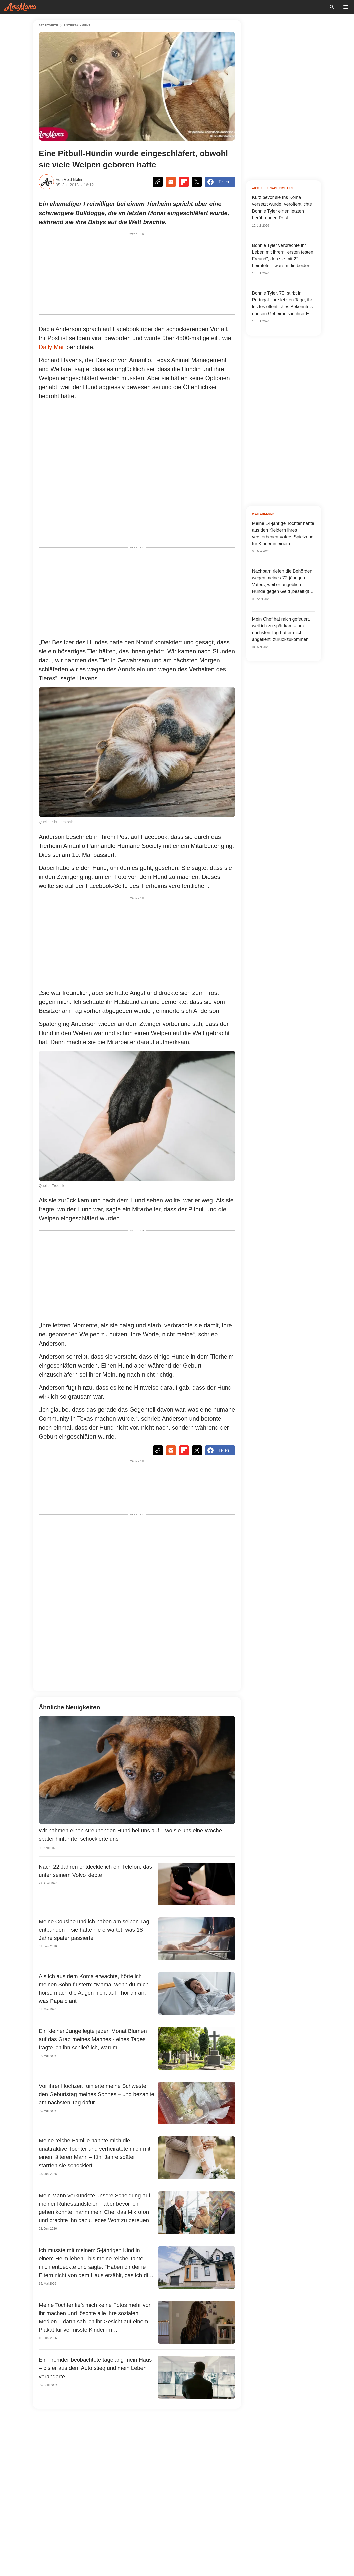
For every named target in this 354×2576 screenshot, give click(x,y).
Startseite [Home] (48, 25)
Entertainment (77, 25)
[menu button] (346, 7)
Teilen (218, 182)
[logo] (20, 7)
